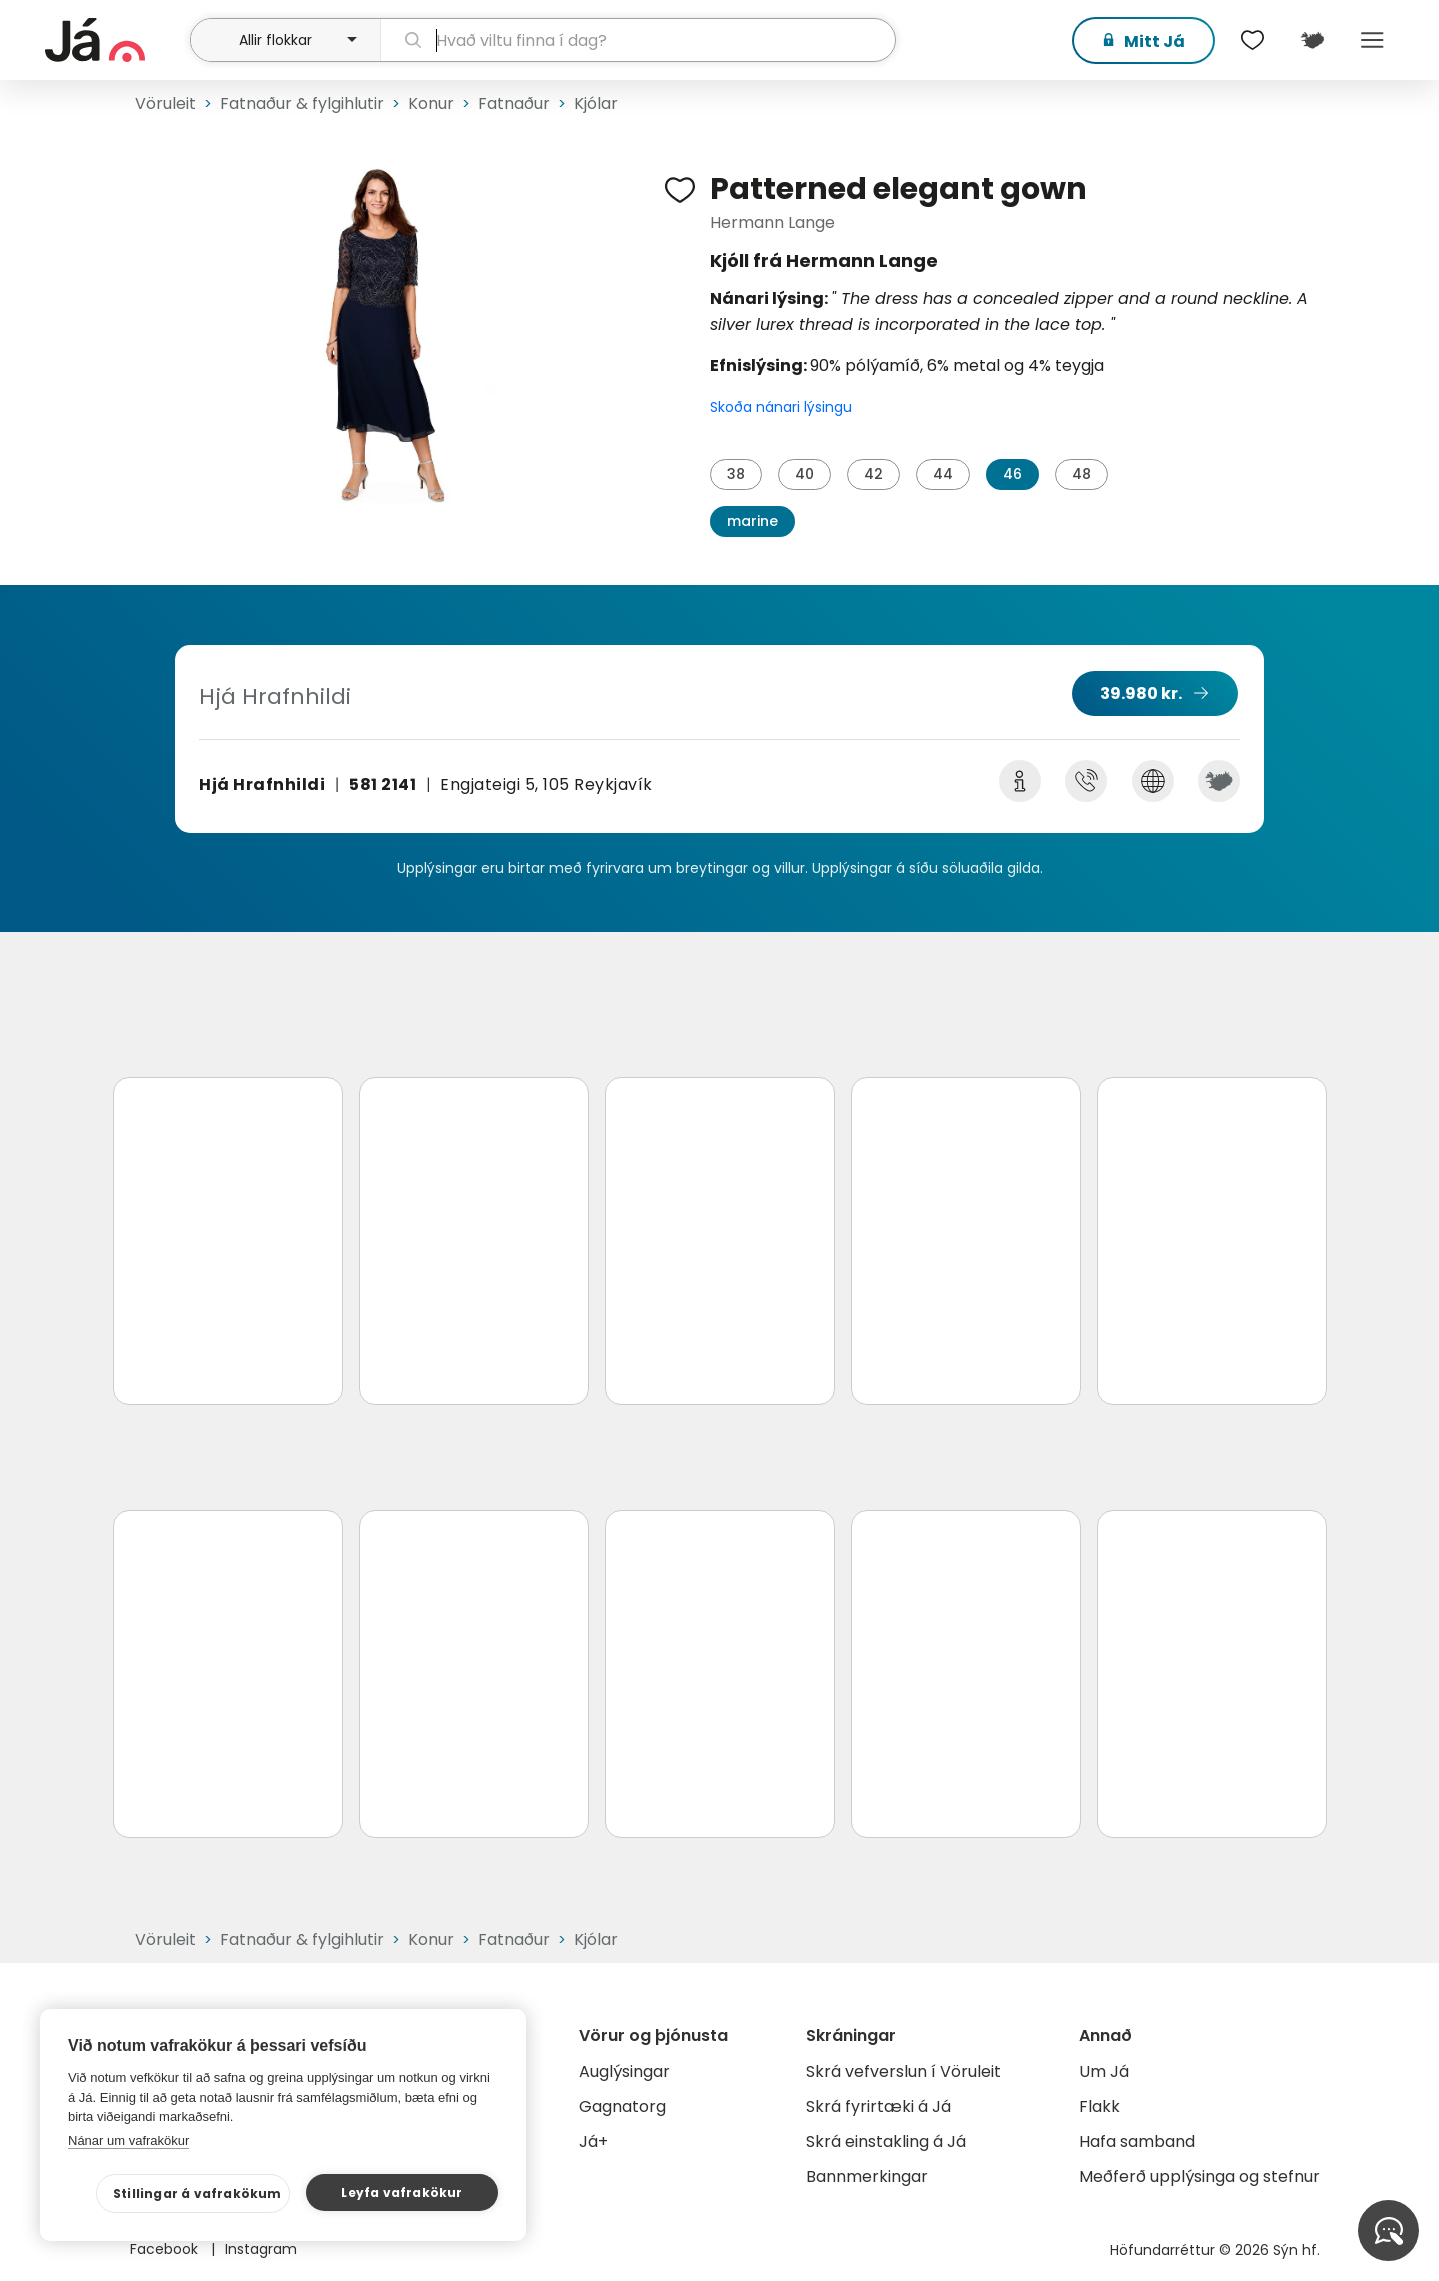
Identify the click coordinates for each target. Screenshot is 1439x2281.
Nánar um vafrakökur (128, 2140)
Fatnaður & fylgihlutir (302, 103)
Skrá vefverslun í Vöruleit (903, 2071)
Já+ (593, 2141)
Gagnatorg (622, 2106)
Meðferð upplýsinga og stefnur (1199, 2176)
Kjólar (596, 103)
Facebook (166, 2249)
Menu (1373, 40)
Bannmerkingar (867, 2176)
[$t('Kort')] (1313, 40)
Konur (431, 103)
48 (1081, 474)
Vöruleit (165, 103)
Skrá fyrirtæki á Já (878, 2106)
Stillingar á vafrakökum (197, 2193)
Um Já (1104, 2071)
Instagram (261, 2249)
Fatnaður (514, 103)
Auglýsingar (624, 2071)
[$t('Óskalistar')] (1253, 40)
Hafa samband (1137, 2141)
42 (873, 474)
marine (752, 521)
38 (736, 474)
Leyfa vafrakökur (401, 2192)
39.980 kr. (1141, 693)
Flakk (1099, 2106)
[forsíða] (115, 40)
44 (943, 474)
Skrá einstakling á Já (886, 2141)
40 (804, 474)
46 (1012, 474)
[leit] (637, 40)
